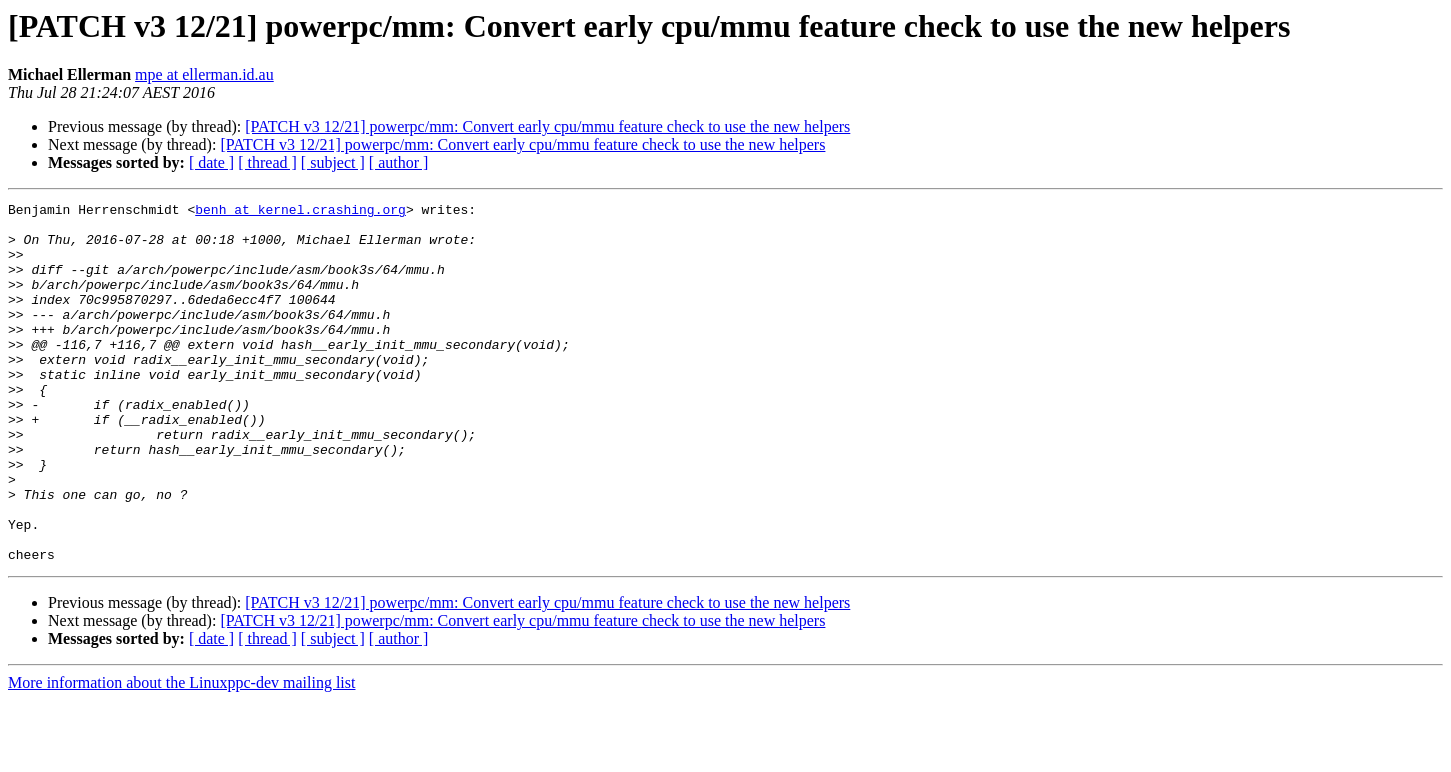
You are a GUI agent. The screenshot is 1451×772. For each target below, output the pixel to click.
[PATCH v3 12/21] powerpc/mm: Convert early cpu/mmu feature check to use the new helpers (547, 126)
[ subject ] (333, 162)
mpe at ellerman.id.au (204, 74)
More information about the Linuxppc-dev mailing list (181, 754)
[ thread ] (267, 162)
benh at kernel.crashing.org (300, 212)
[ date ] (211, 162)
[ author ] (399, 162)
